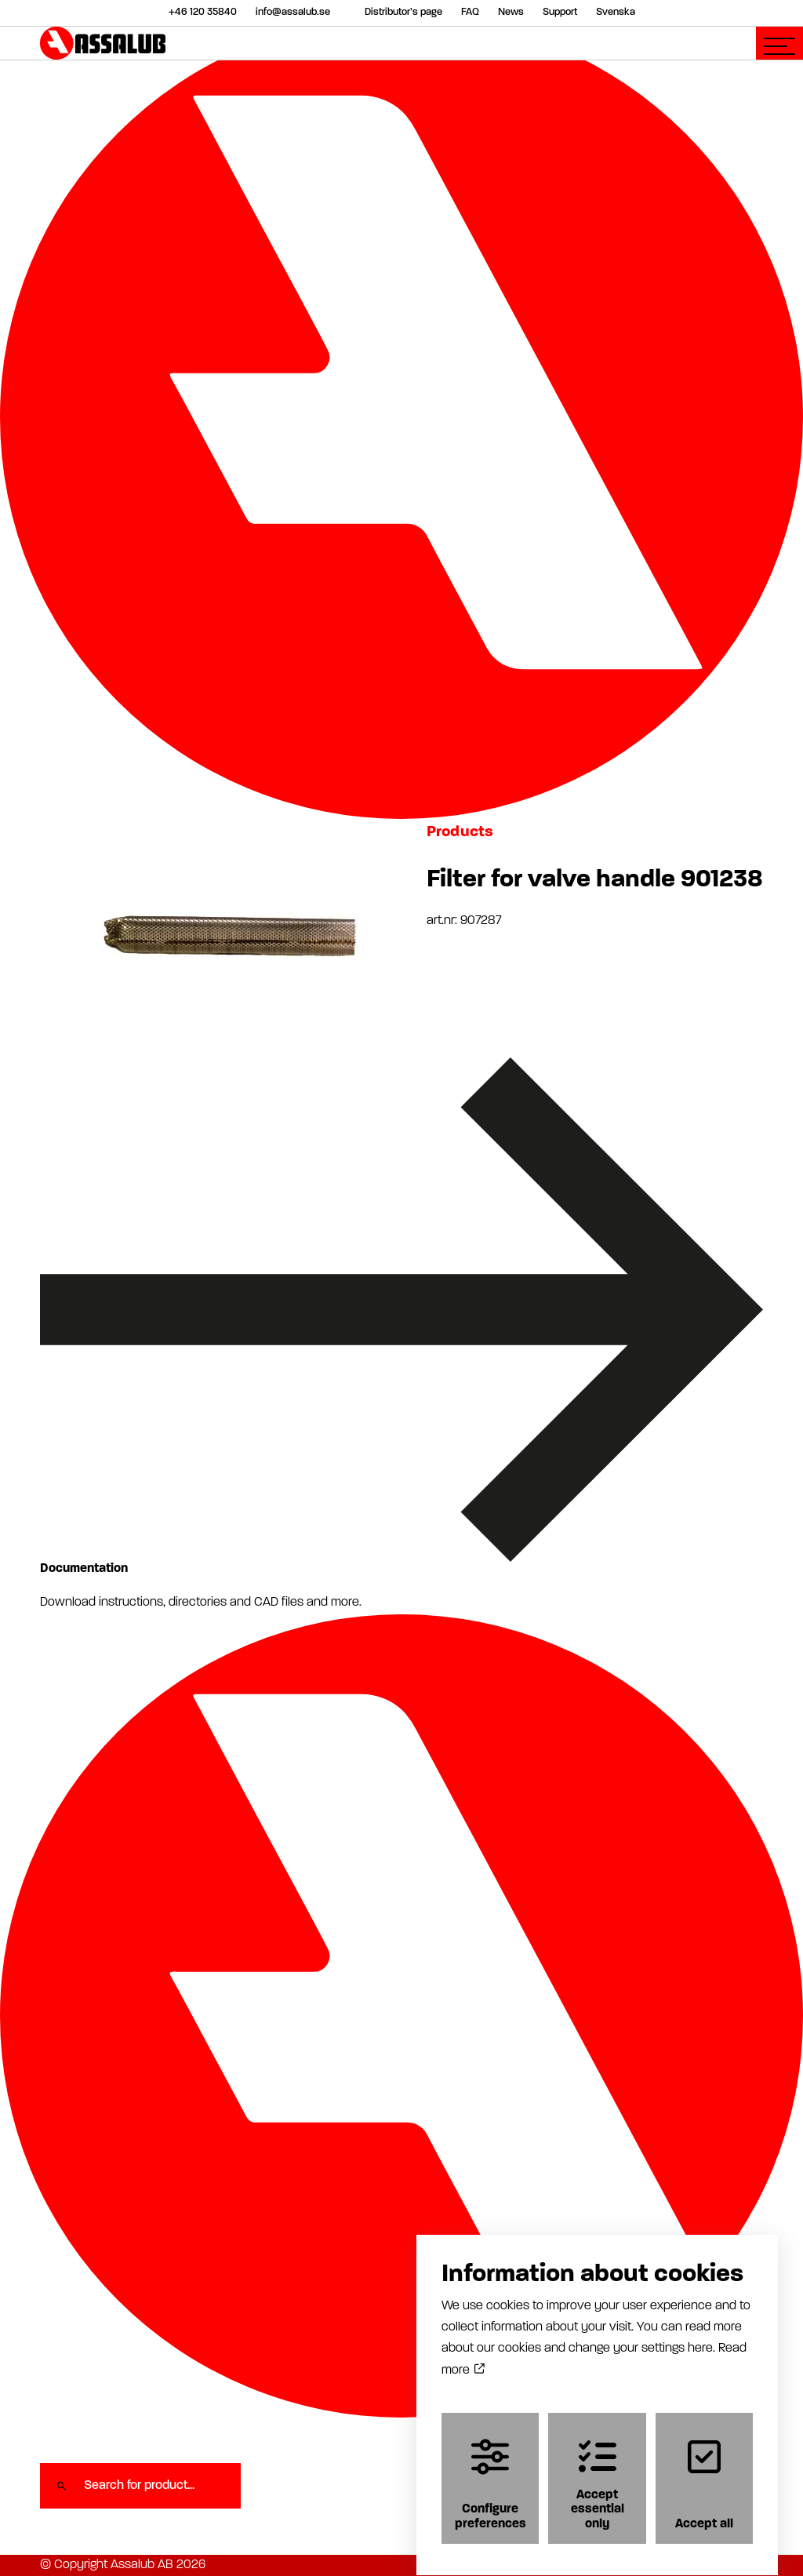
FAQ (470, 12)
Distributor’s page (403, 12)
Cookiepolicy (642, 2565)
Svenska (615, 12)
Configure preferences (490, 2470)
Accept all (704, 2470)
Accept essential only (597, 2470)
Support (560, 12)
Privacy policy (568, 2565)
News (511, 12)
